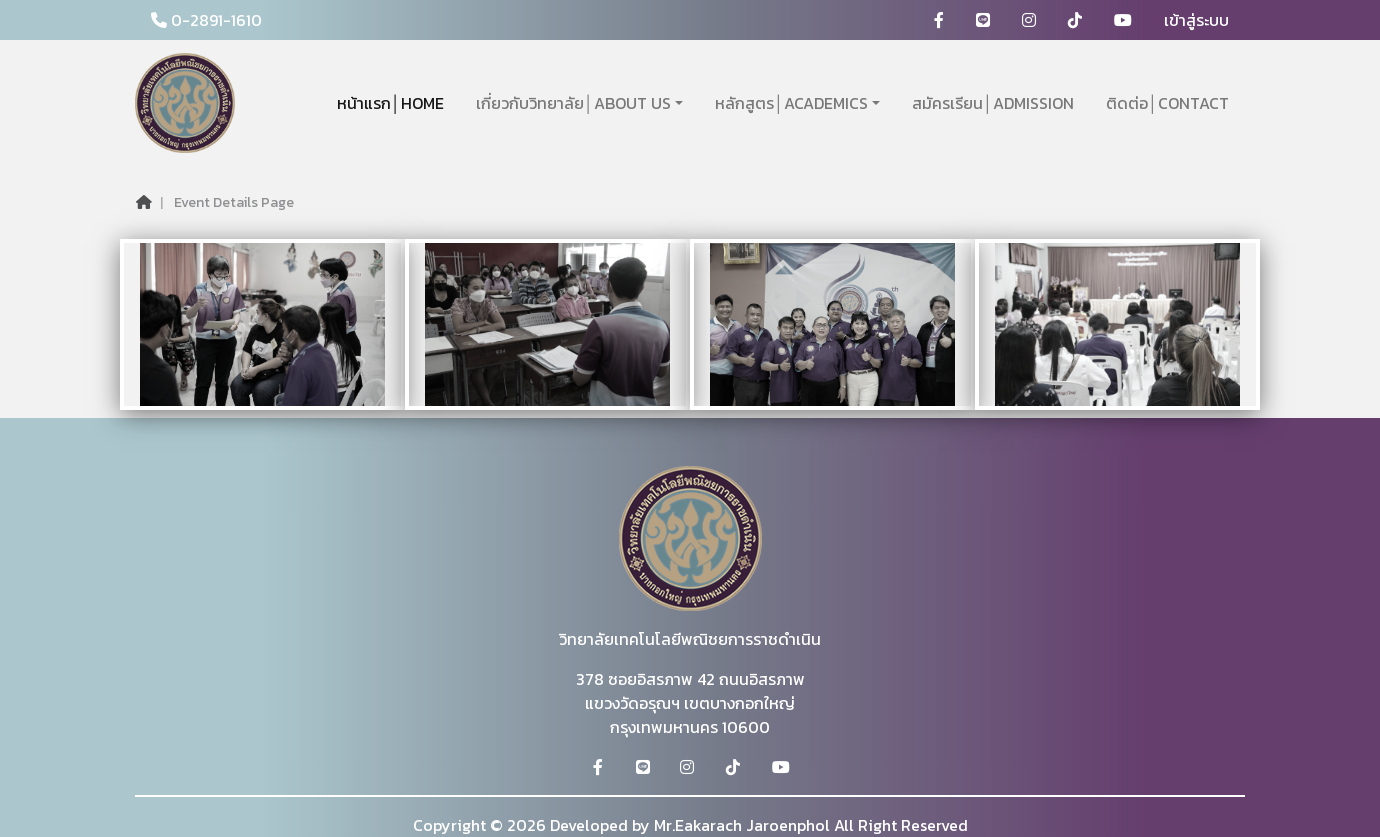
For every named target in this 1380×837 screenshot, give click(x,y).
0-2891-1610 (206, 20)
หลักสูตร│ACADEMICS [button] (791, 103)
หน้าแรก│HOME (390, 103)
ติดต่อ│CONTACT (1167, 103)
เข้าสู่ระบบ (1196, 20)
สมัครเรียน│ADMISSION (993, 103)
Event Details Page (234, 202)
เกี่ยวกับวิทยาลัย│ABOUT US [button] (573, 103)
